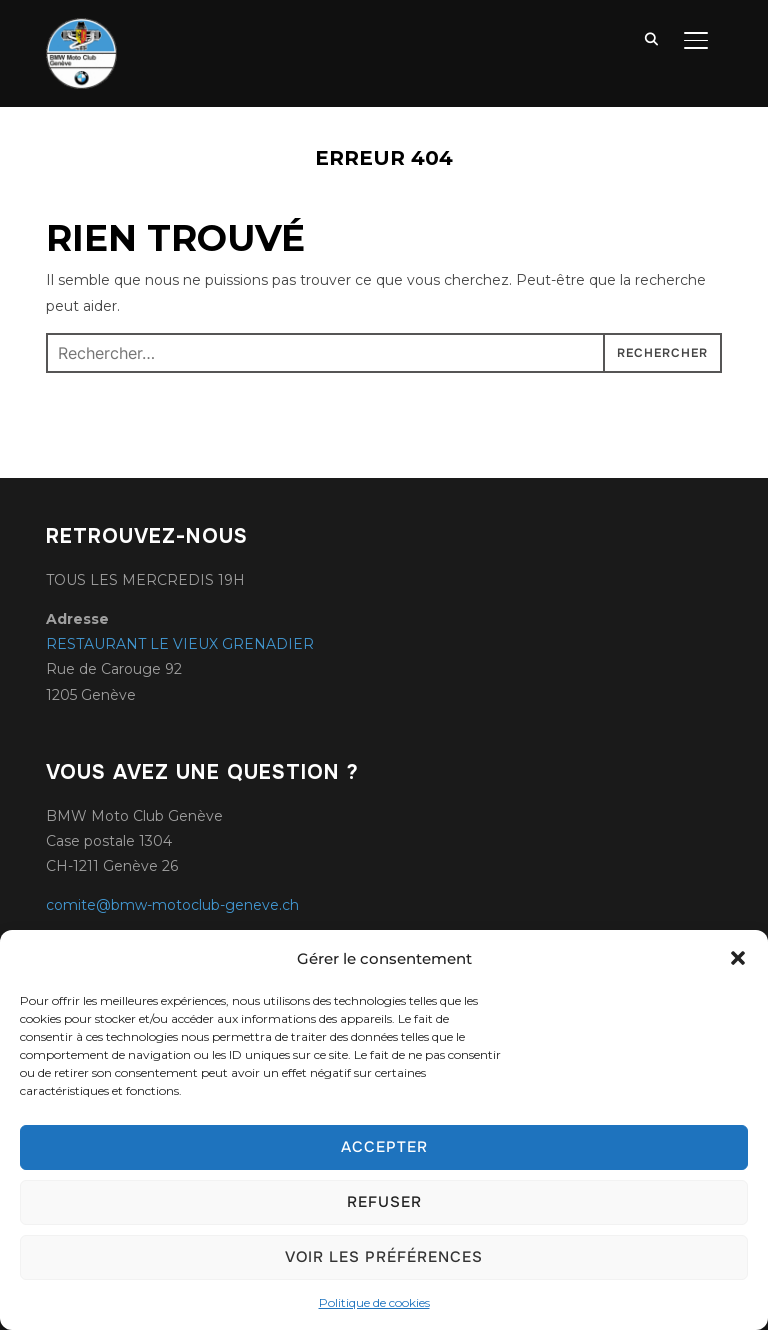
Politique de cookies (374, 1302)
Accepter (384, 1147)
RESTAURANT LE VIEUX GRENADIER (180, 644)
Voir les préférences (384, 1257)
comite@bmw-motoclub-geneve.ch (172, 905)
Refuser (384, 1202)
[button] (738, 958)
